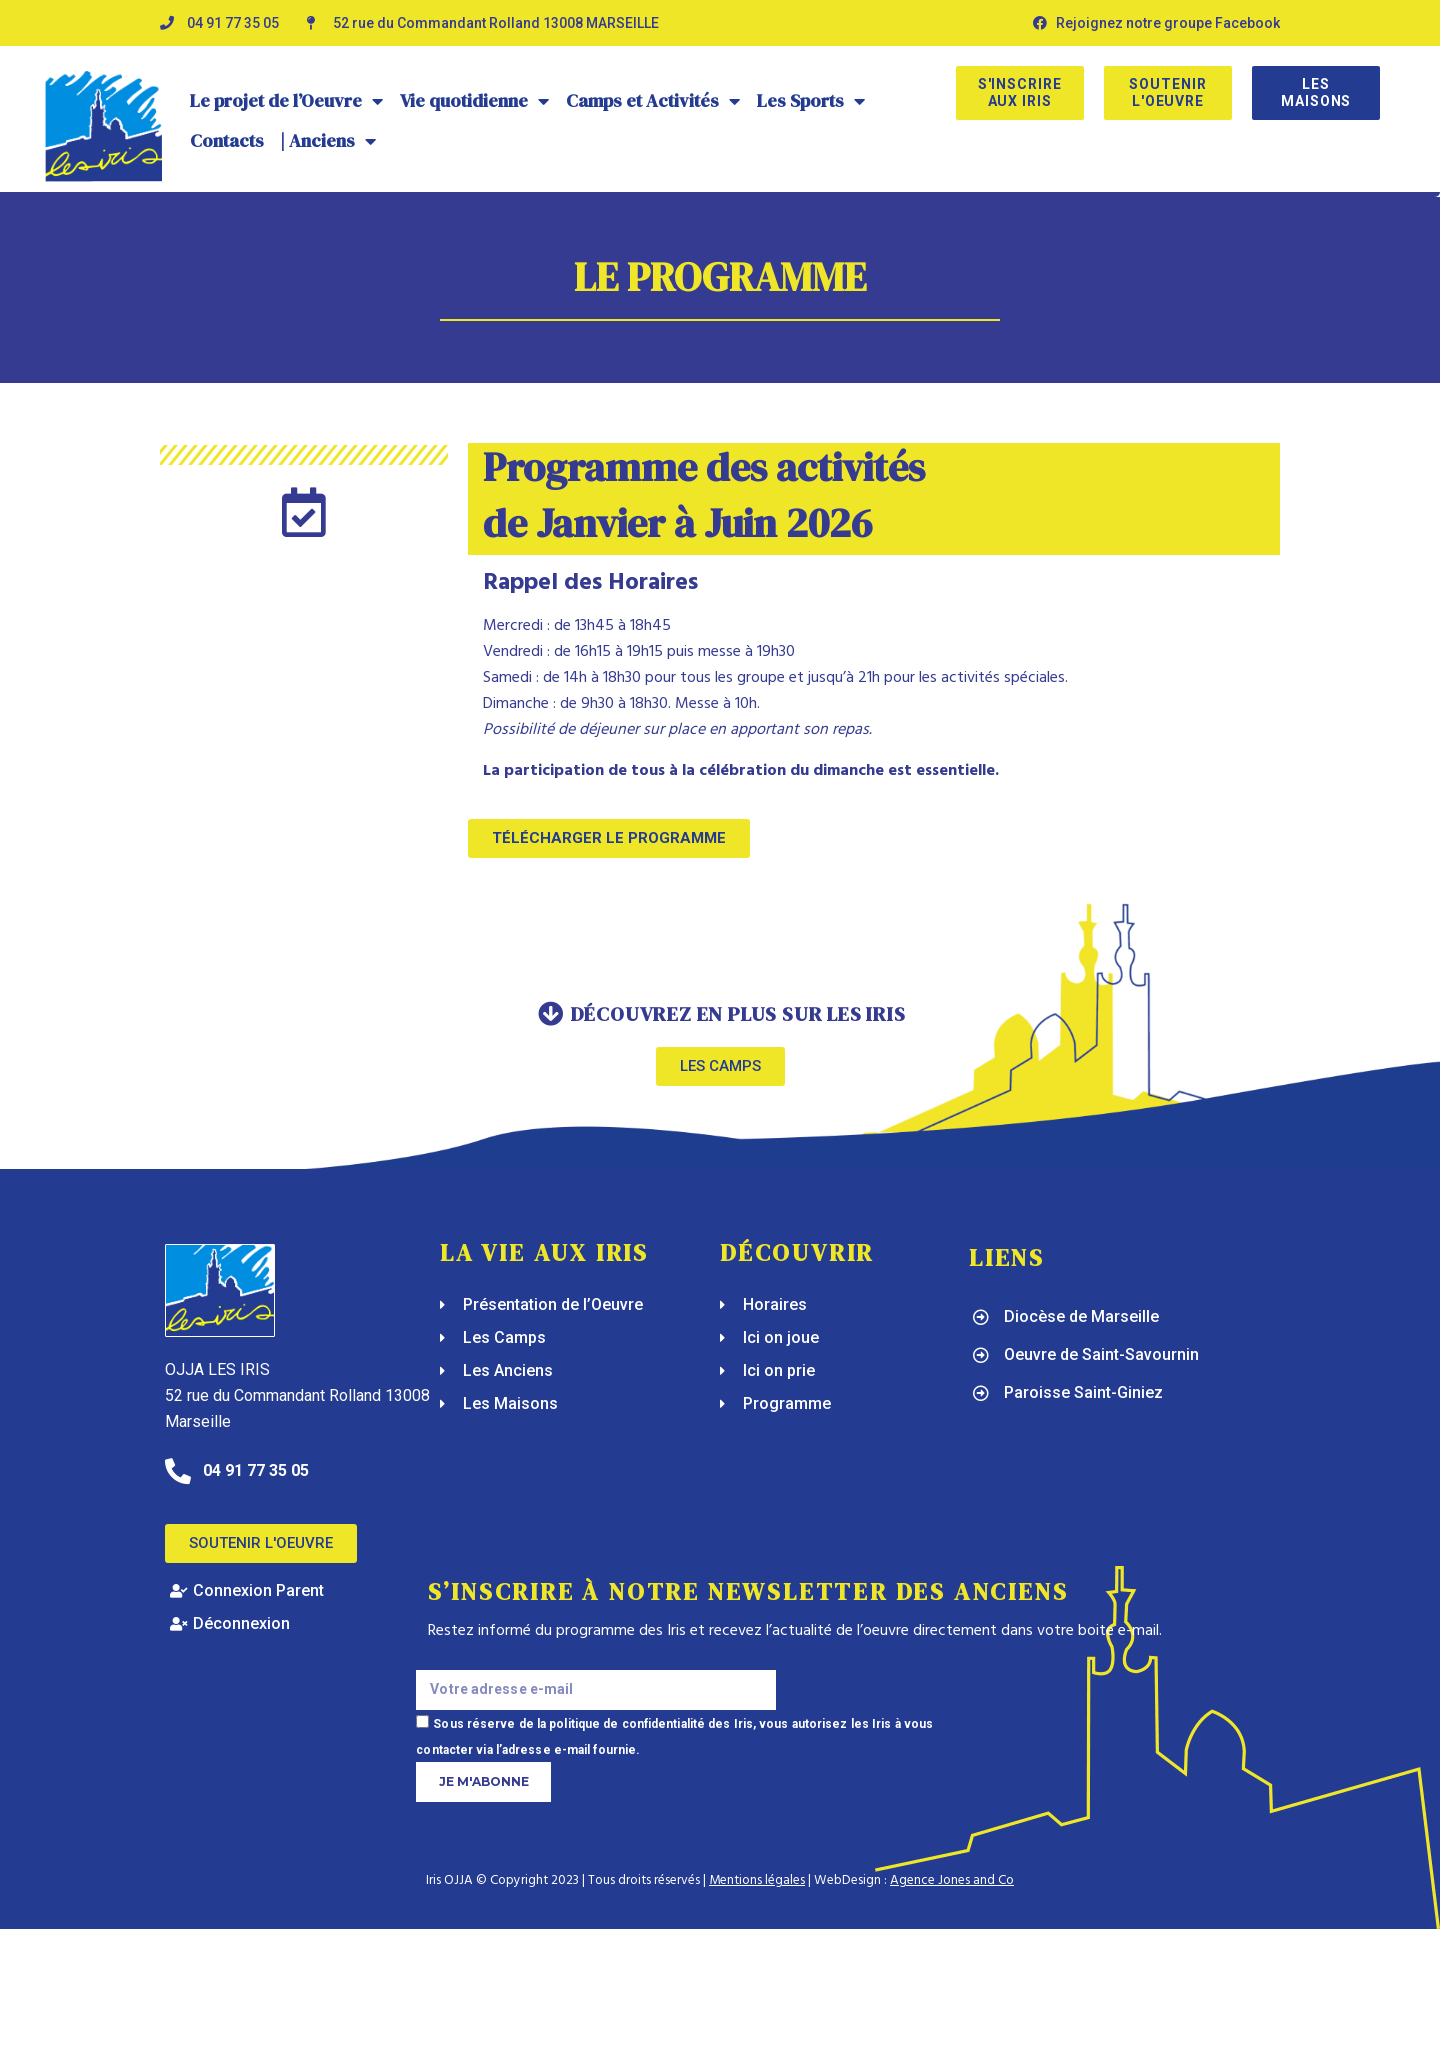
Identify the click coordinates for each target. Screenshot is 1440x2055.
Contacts (227, 140)
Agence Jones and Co (952, 1880)
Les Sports (811, 101)
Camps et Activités (653, 101)
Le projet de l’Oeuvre (287, 101)
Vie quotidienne (475, 101)
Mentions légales (757, 1880)
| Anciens (328, 141)
